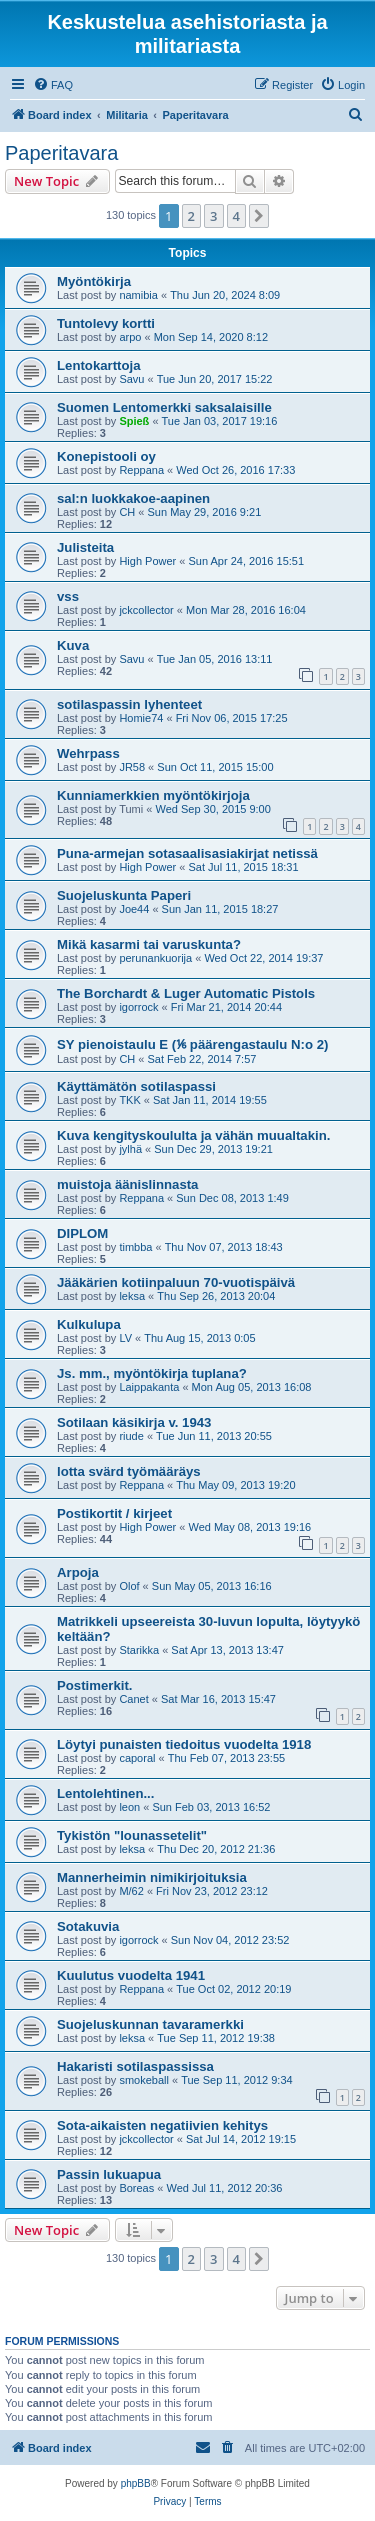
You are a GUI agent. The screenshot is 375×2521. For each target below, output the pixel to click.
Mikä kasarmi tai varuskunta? (149, 944)
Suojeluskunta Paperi (124, 895)
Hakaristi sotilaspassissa (135, 2066)
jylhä (130, 1149)
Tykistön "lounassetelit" (132, 1835)
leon (129, 1807)
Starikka (139, 1650)
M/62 (131, 1891)
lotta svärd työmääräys (129, 1471)
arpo (130, 337)
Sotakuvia (88, 1926)
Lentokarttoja (99, 365)
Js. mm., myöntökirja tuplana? (152, 1373)
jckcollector (146, 610)
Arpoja (78, 1572)
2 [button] (191, 216)
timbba (135, 1247)
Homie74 (141, 718)
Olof (129, 1586)
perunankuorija (155, 958)
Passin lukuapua (109, 2174)
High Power (147, 561)
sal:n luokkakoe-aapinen (133, 498)
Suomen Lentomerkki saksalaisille (164, 407)
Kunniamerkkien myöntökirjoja (153, 795)
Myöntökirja (94, 281)
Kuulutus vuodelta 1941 (131, 1975)
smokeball (144, 2080)
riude (131, 1436)
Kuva (73, 645)
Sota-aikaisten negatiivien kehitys (162, 2125)
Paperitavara (61, 153)
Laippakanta (149, 1387)
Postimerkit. (95, 1685)
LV (125, 1338)
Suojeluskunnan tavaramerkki (150, 2024)
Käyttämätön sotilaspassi (136, 1086)
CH (127, 512)
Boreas (136, 2188)
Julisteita (85, 547)
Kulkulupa (89, 1324)
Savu (131, 379)
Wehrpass (88, 753)
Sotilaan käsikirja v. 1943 (134, 1422)
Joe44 (134, 909)
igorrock (138, 1007)
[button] (259, 216)
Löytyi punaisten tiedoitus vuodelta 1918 (184, 1744)
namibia (138, 295)
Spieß (134, 421)
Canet (133, 1699)
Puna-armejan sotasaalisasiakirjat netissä (187, 853)
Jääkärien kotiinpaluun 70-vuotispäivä (176, 1282)
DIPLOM (82, 1233)
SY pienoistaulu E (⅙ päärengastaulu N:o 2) (192, 1044)
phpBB (136, 2483)
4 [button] (236, 216)
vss (68, 596)
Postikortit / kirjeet (114, 1513)
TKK (129, 1100)
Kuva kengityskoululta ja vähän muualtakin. (193, 1135)
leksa (132, 1296)
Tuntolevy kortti (106, 323)
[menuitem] (53, 85)
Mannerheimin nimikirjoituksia (152, 1877)
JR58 (132, 767)
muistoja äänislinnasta (127, 1184)
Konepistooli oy (106, 456)
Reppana (141, 470)
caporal (137, 1758)
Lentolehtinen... (105, 1793)
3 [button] (213, 216)
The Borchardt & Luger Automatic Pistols (186, 993)
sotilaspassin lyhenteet (129, 704)
